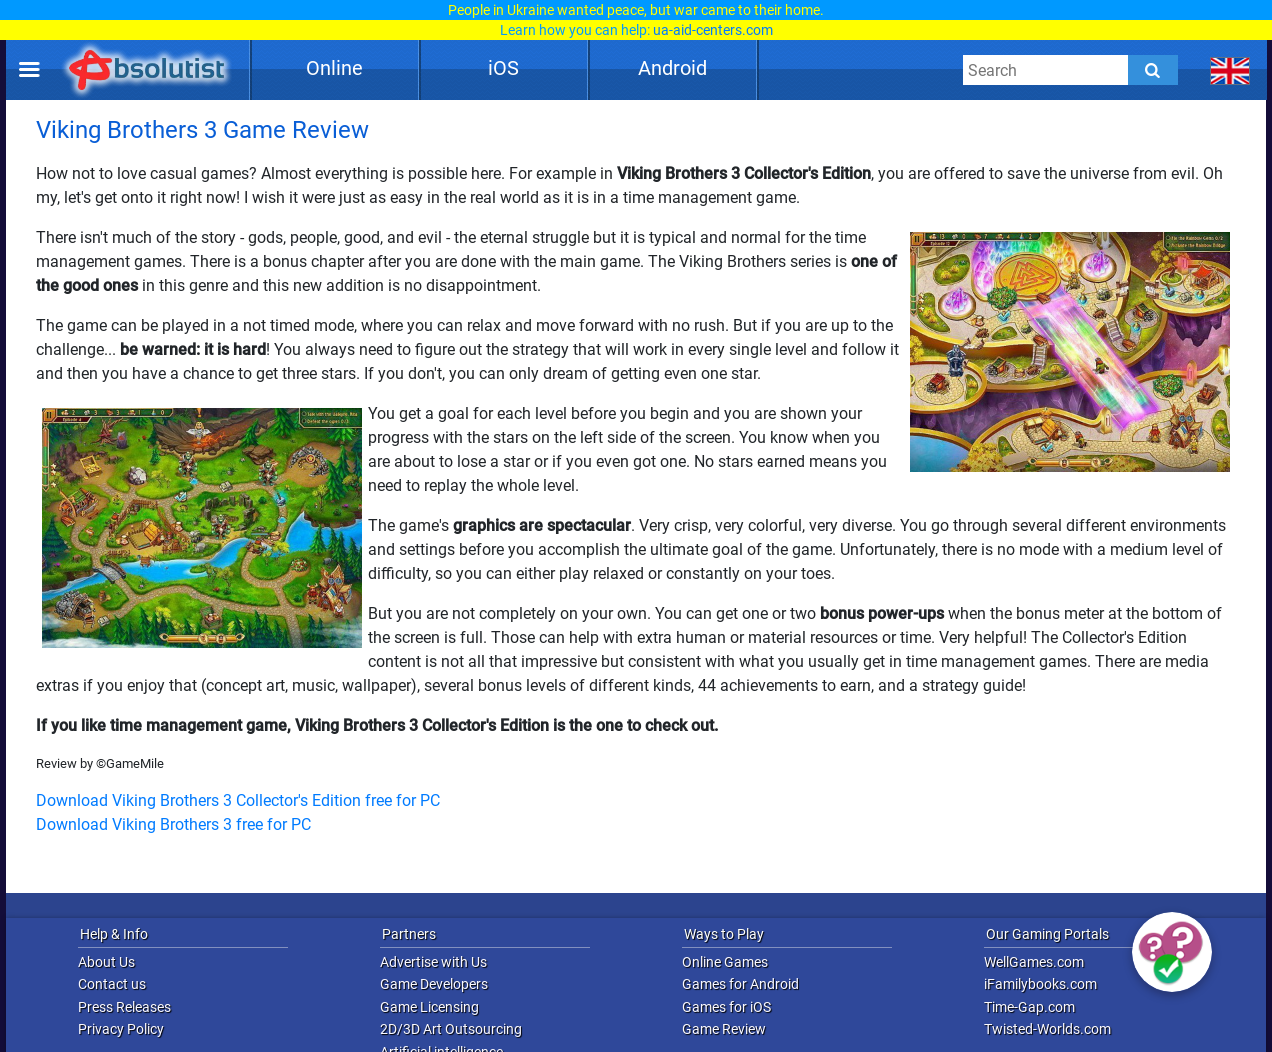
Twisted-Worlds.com (1047, 1029)
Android (672, 68)
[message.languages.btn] (1230, 70)
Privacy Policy (121, 1029)
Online (334, 68)
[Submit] (1153, 70)
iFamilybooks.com (1040, 984)
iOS (503, 68)
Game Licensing (429, 1007)
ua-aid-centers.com (713, 30)
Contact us (112, 984)
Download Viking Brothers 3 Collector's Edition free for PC (238, 800)
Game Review (724, 1029)
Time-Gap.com (1029, 1007)
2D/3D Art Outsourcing (451, 1029)
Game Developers (434, 984)
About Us (106, 962)
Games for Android (740, 984)
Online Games (725, 962)
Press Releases (124, 1007)
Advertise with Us (433, 962)
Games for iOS (726, 1007)
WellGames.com (1034, 962)
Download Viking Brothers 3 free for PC (173, 824)
